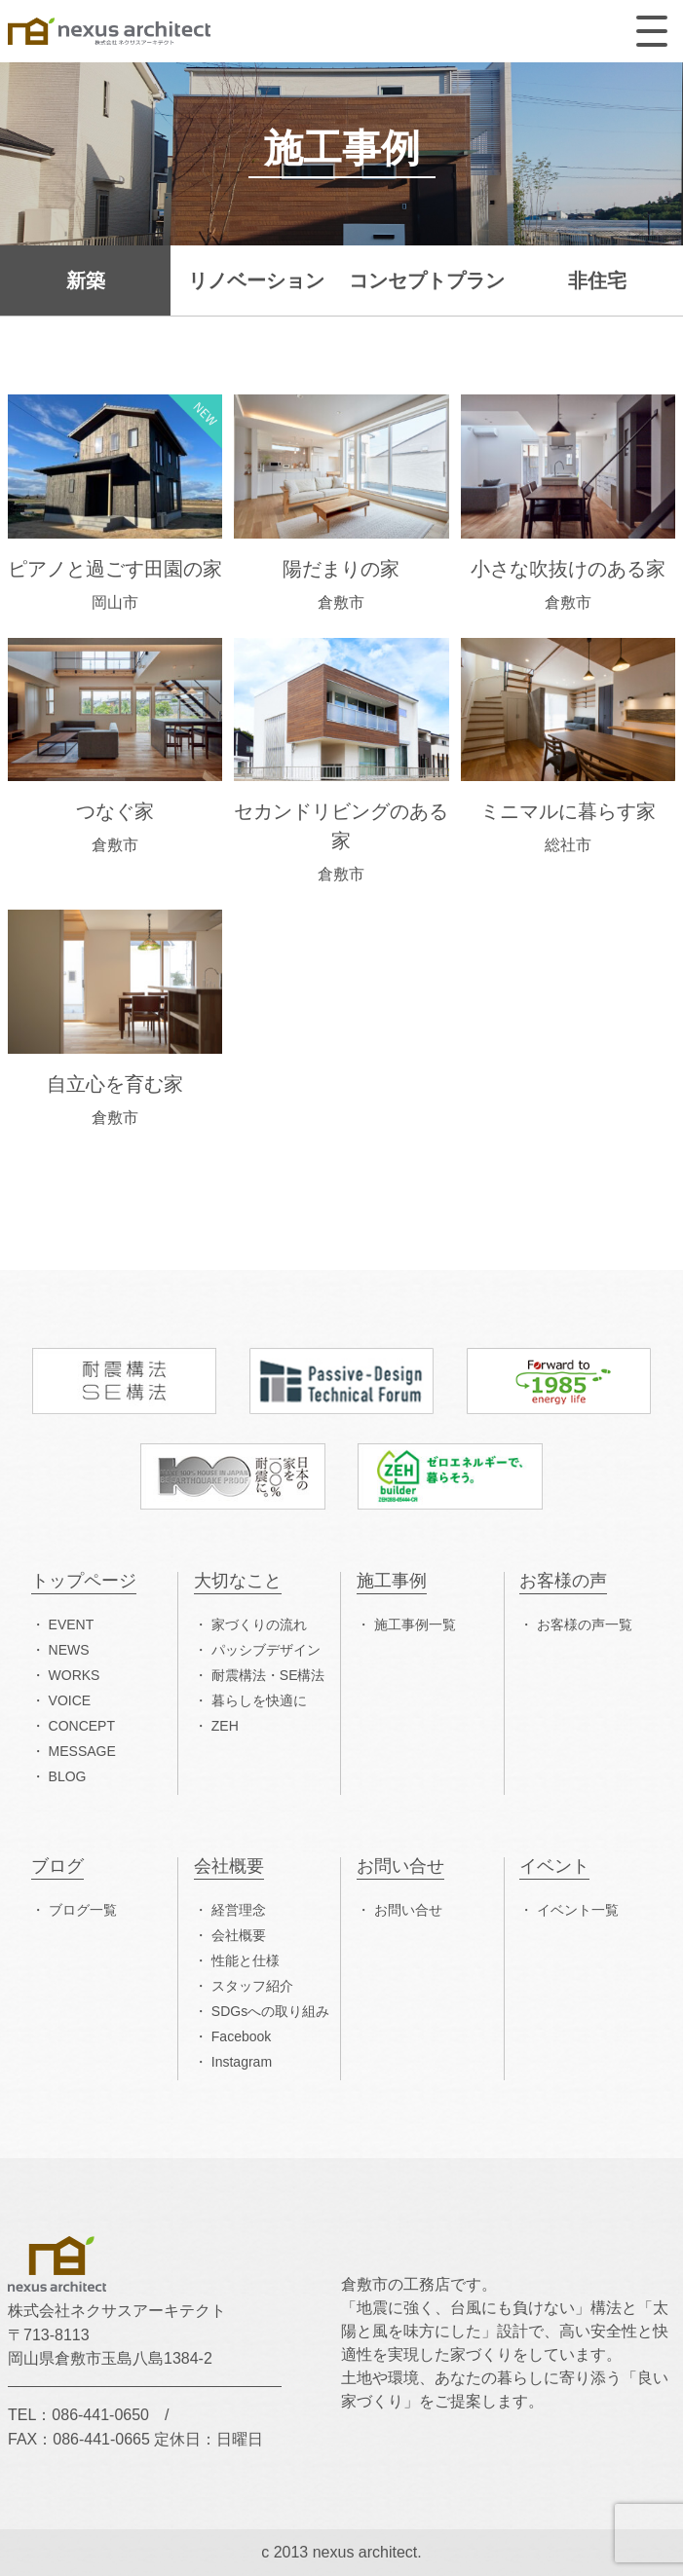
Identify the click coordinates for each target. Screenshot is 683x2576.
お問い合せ (400, 1866)
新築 (85, 280)
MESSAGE (82, 1751)
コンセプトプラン (427, 280)
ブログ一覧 (83, 1910)
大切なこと (238, 1581)
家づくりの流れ (259, 1624)
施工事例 (392, 1581)
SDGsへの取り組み (270, 2011)
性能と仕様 (245, 1960)
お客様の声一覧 (584, 1624)
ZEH (225, 1726)
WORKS (74, 1675)
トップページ (83, 1581)
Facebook (241, 2036)
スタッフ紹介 (252, 1986)
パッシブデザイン (266, 1650)
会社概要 (229, 1866)
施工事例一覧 (415, 1624)
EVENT (72, 1624)
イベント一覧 (578, 1910)
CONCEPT (82, 1726)
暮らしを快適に (259, 1700)
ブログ (57, 1866)
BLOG (68, 1776)
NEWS (69, 1650)
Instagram (241, 2062)
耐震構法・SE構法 (268, 1675)
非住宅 (597, 280)
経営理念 (238, 1910)
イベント (554, 1866)
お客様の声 (563, 1581)
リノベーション (256, 280)
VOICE (70, 1700)
